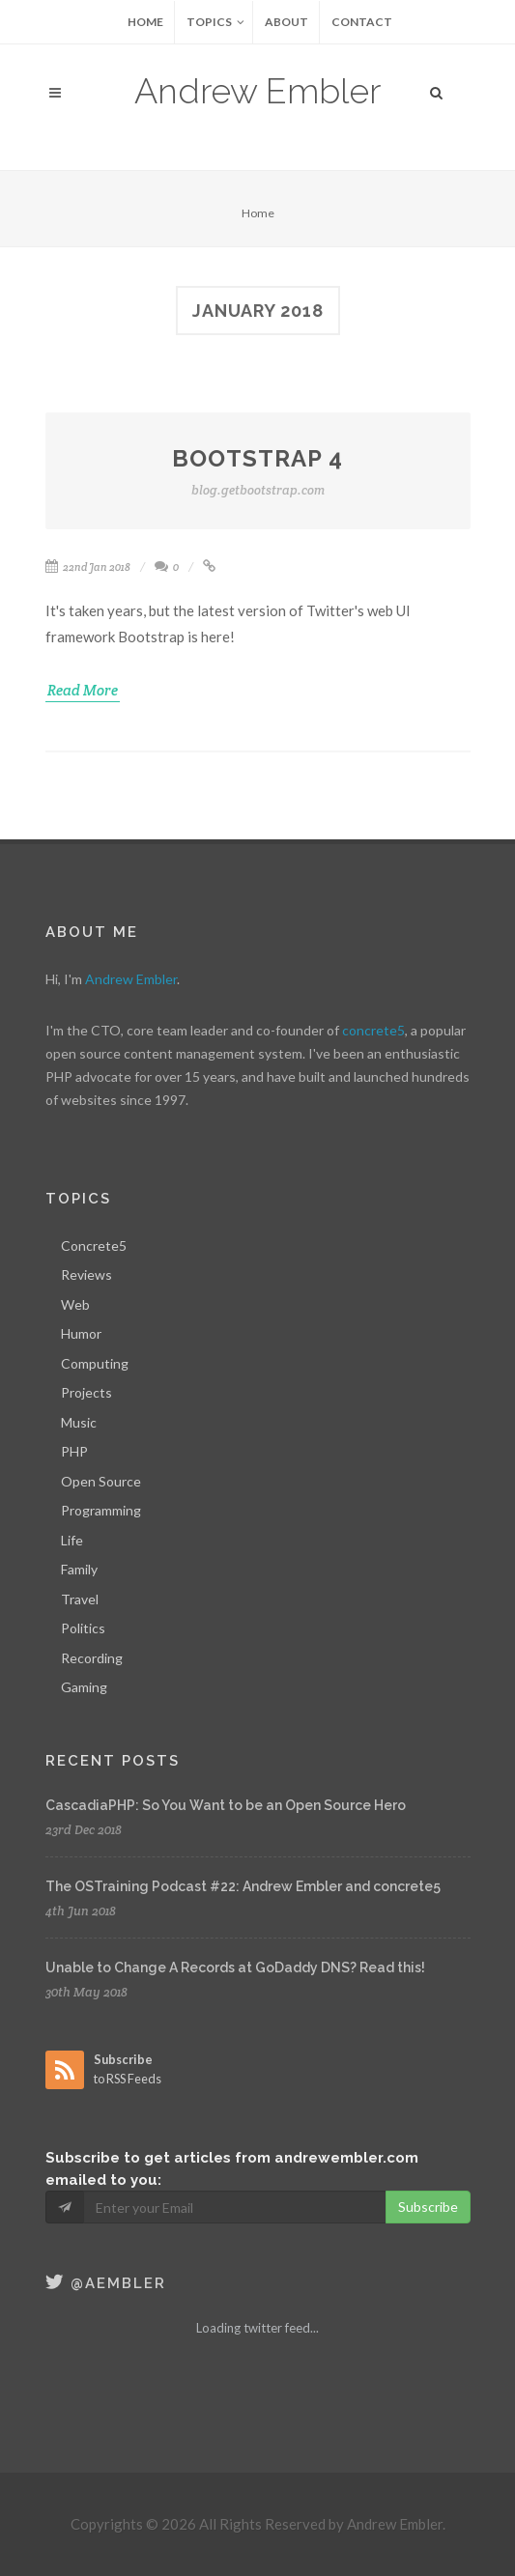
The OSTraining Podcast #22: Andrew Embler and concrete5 (243, 1886)
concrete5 (373, 1030)
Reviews (86, 1274)
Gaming (84, 1687)
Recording (92, 1658)
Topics (215, 22)
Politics (83, 1628)
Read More (82, 690)
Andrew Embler (257, 90)
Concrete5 (94, 1245)
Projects (86, 1392)
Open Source (101, 1481)
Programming (101, 1510)
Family (79, 1569)
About (286, 21)
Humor (81, 1333)
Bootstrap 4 (258, 472)
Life (72, 1540)
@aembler (105, 2283)
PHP (74, 1451)
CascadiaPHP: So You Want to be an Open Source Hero (225, 1805)
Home (145, 21)
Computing (95, 1363)
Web (75, 1304)
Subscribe (428, 2206)
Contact (361, 21)
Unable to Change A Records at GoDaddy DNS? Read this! (235, 1967)
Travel (80, 1599)
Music (79, 1422)
